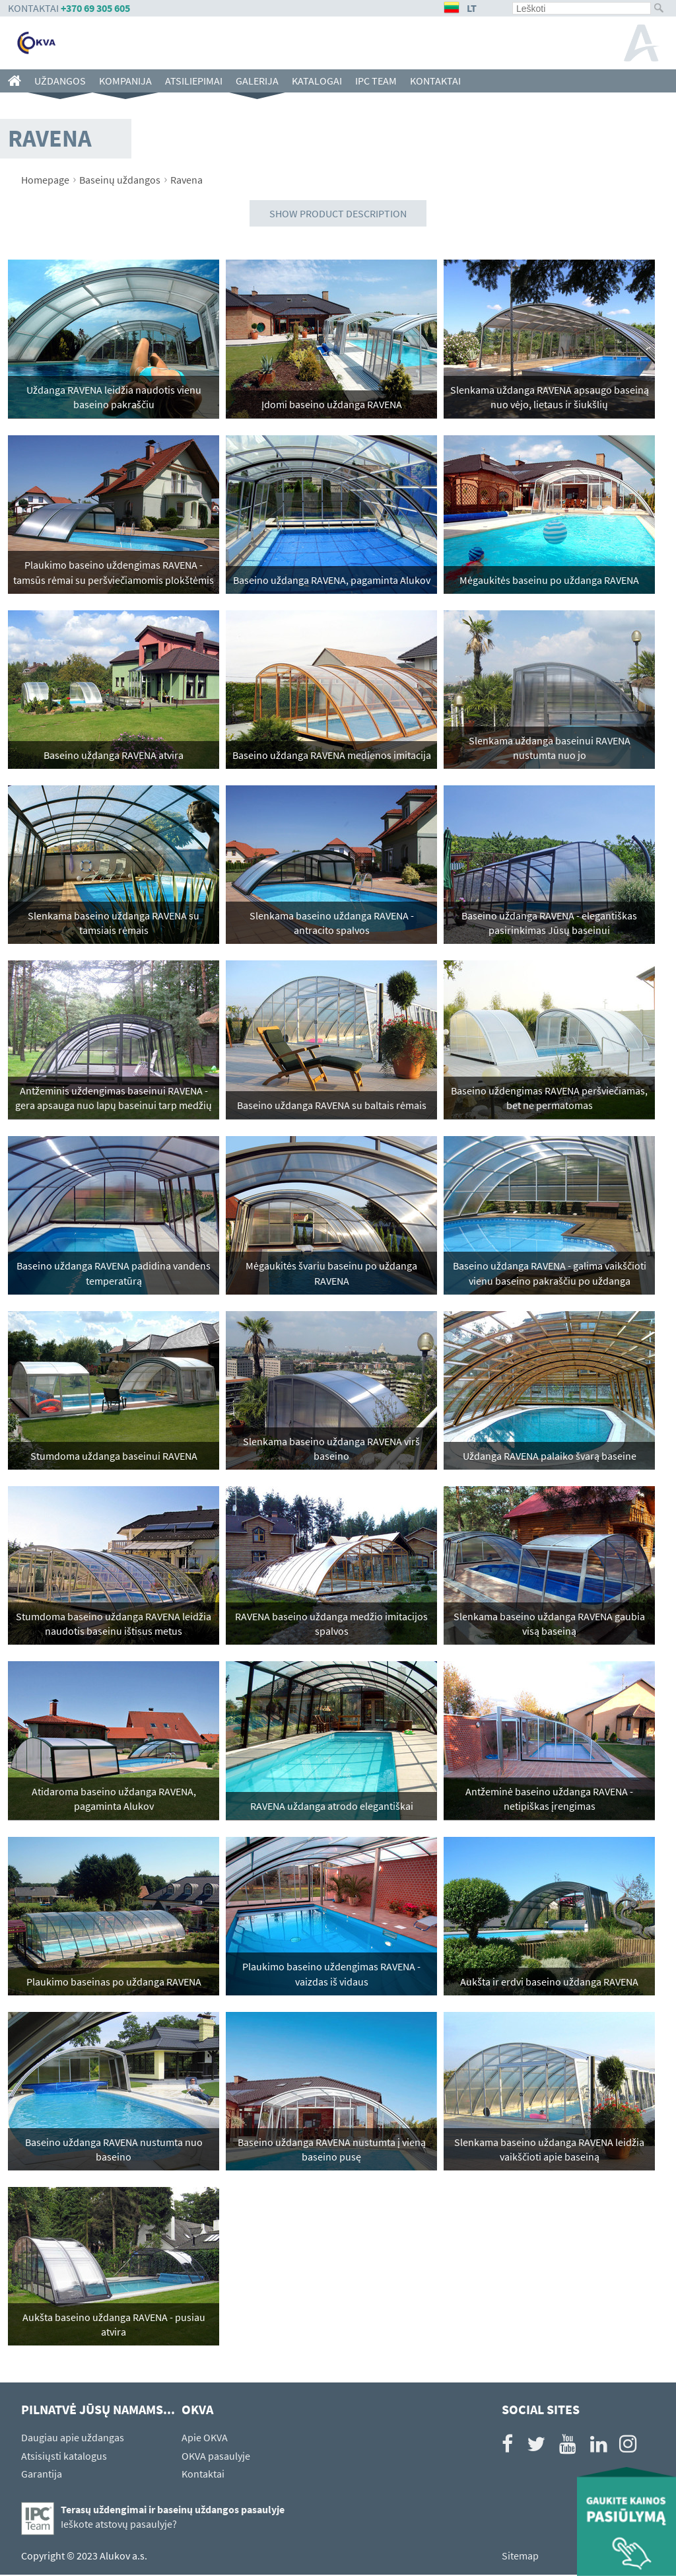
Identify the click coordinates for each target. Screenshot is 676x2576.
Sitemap (520, 2556)
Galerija (257, 80)
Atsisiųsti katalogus (64, 2457)
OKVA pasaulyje (216, 2457)
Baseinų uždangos (119, 179)
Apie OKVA (205, 2438)
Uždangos (60, 80)
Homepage (45, 179)
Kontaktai (435, 80)
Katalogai (317, 80)
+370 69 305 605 (95, 8)
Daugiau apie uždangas (72, 2438)
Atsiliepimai (193, 80)
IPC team (376, 80)
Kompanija (125, 80)
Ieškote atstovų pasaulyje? (119, 2525)
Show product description (338, 213)
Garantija (41, 2475)
